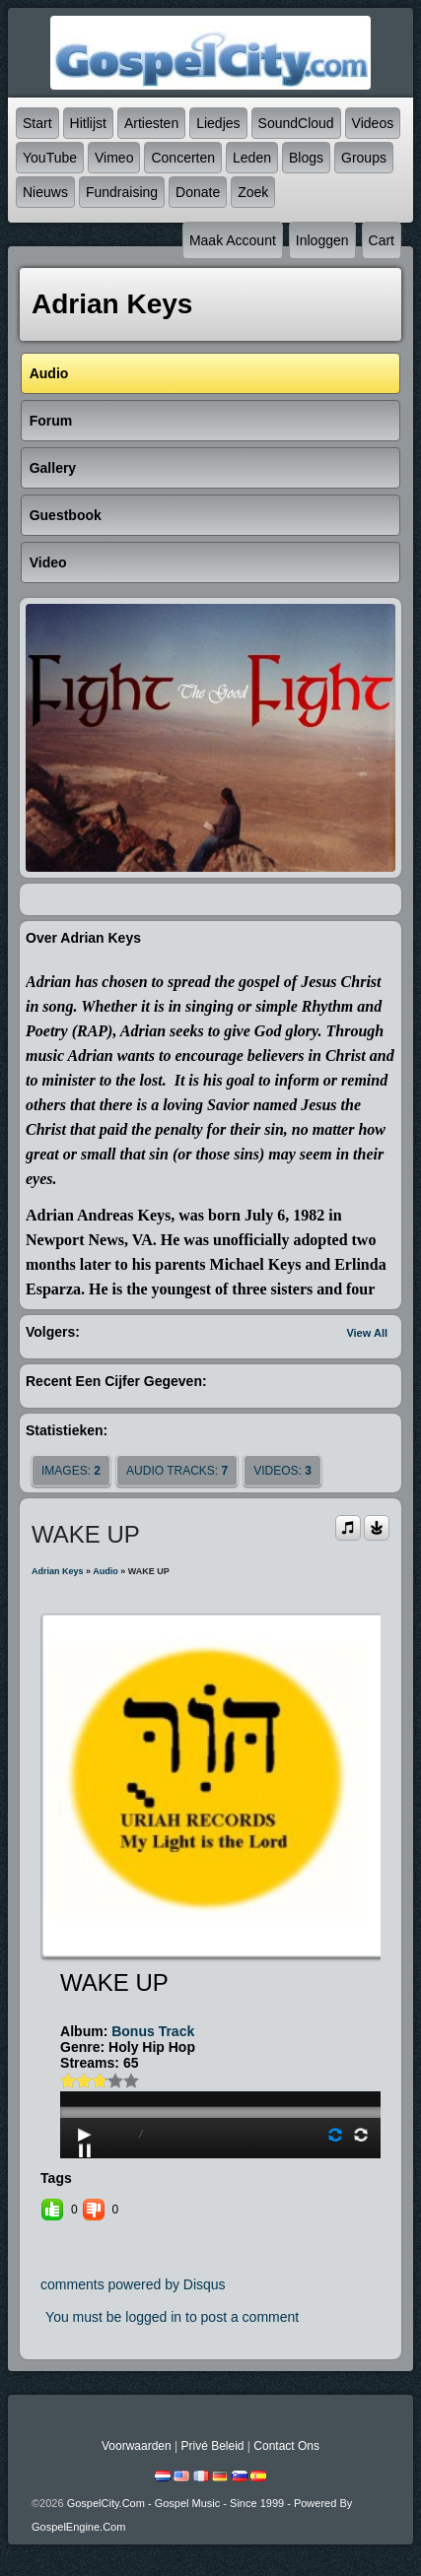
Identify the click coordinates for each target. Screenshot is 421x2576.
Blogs (306, 157)
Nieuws (45, 192)
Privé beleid (212, 2446)
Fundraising (122, 192)
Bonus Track (152, 2031)
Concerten (183, 157)
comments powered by (133, 2284)
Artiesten (151, 123)
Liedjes (218, 123)
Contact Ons (286, 2446)
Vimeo (114, 157)
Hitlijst (88, 123)
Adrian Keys (58, 1571)
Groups (363, 157)
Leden (252, 157)
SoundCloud (296, 123)
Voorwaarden (137, 2446)
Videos (373, 123)
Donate (197, 192)
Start (37, 123)
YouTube (50, 157)
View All (366, 1333)
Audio (105, 1571)
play (222, 2057)
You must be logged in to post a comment (172, 2317)
